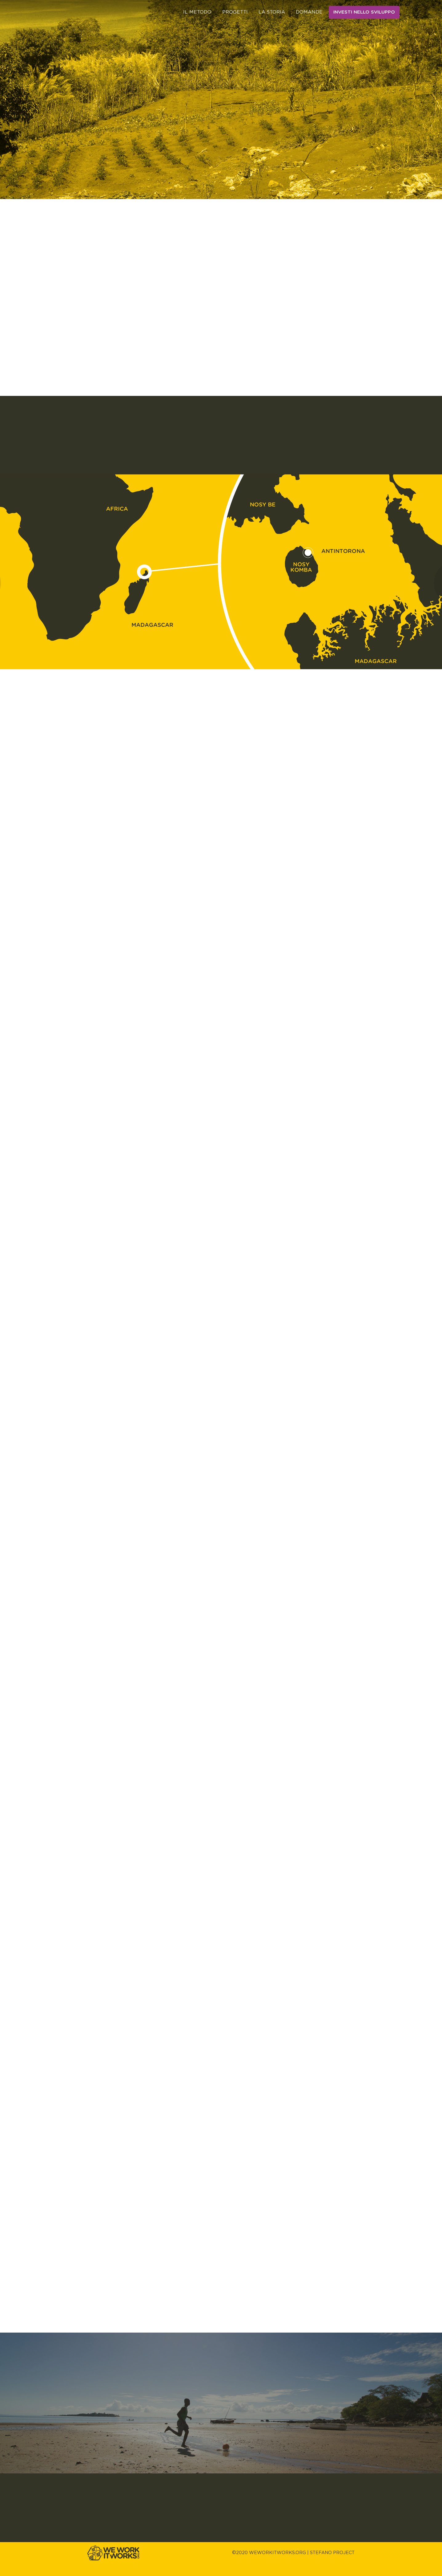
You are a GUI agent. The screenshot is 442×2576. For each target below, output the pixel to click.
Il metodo (197, 12)
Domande (309, 12)
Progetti (235, 12)
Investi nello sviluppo (364, 12)
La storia (272, 12)
